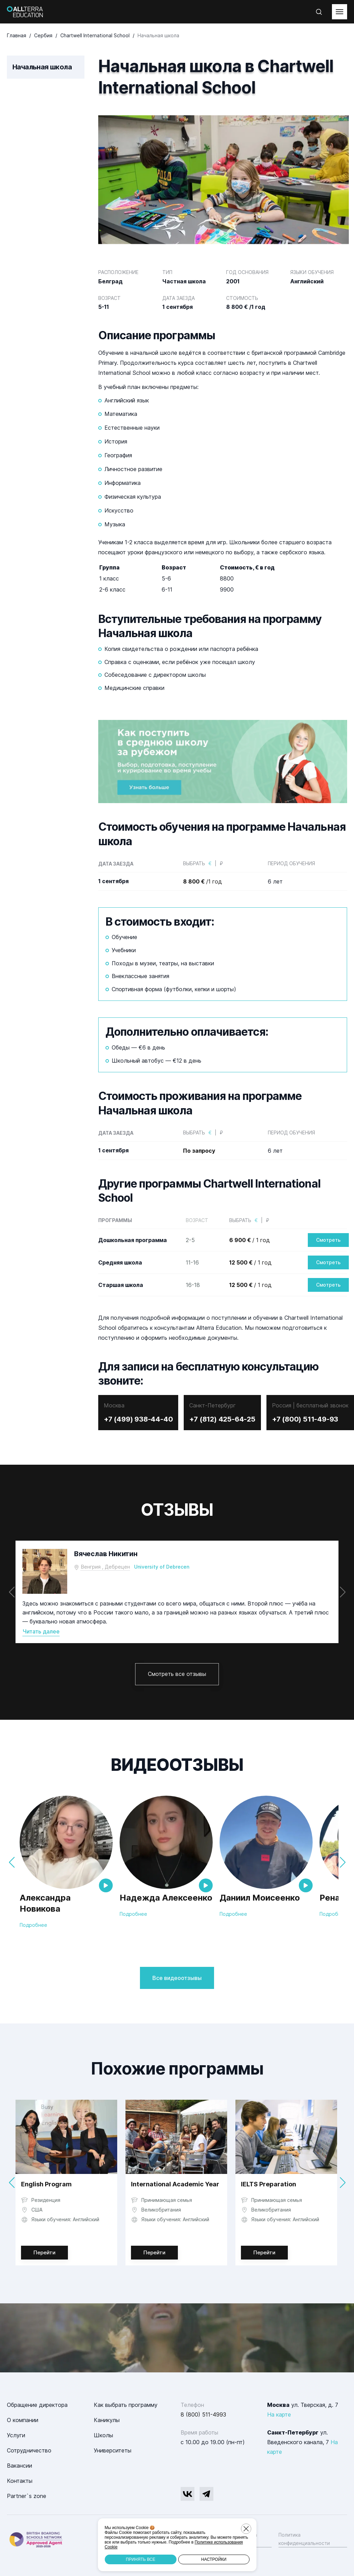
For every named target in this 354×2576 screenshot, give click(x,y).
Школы (103, 2435)
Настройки (213, 2559)
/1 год (202, 881)
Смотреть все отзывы (177, 1673)
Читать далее (41, 1631)
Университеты (112, 2450)
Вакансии (19, 2465)
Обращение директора (37, 2404)
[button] (342, 1592)
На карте (279, 2414)
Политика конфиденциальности (304, 2539)
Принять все (140, 2559)
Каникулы (107, 2420)
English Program (46, 2184)
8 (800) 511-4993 (203, 2414)
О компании (22, 2420)
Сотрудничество (29, 2450)
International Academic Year (175, 2184)
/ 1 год (249, 1240)
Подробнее (33, 1925)
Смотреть (328, 1240)
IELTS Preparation (268, 2184)
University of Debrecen (161, 1567)
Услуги (16, 2435)
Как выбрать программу (126, 2404)
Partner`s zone (26, 2495)
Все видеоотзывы (177, 1977)
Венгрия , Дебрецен (105, 1567)
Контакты (19, 2480)
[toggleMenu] (339, 11)
